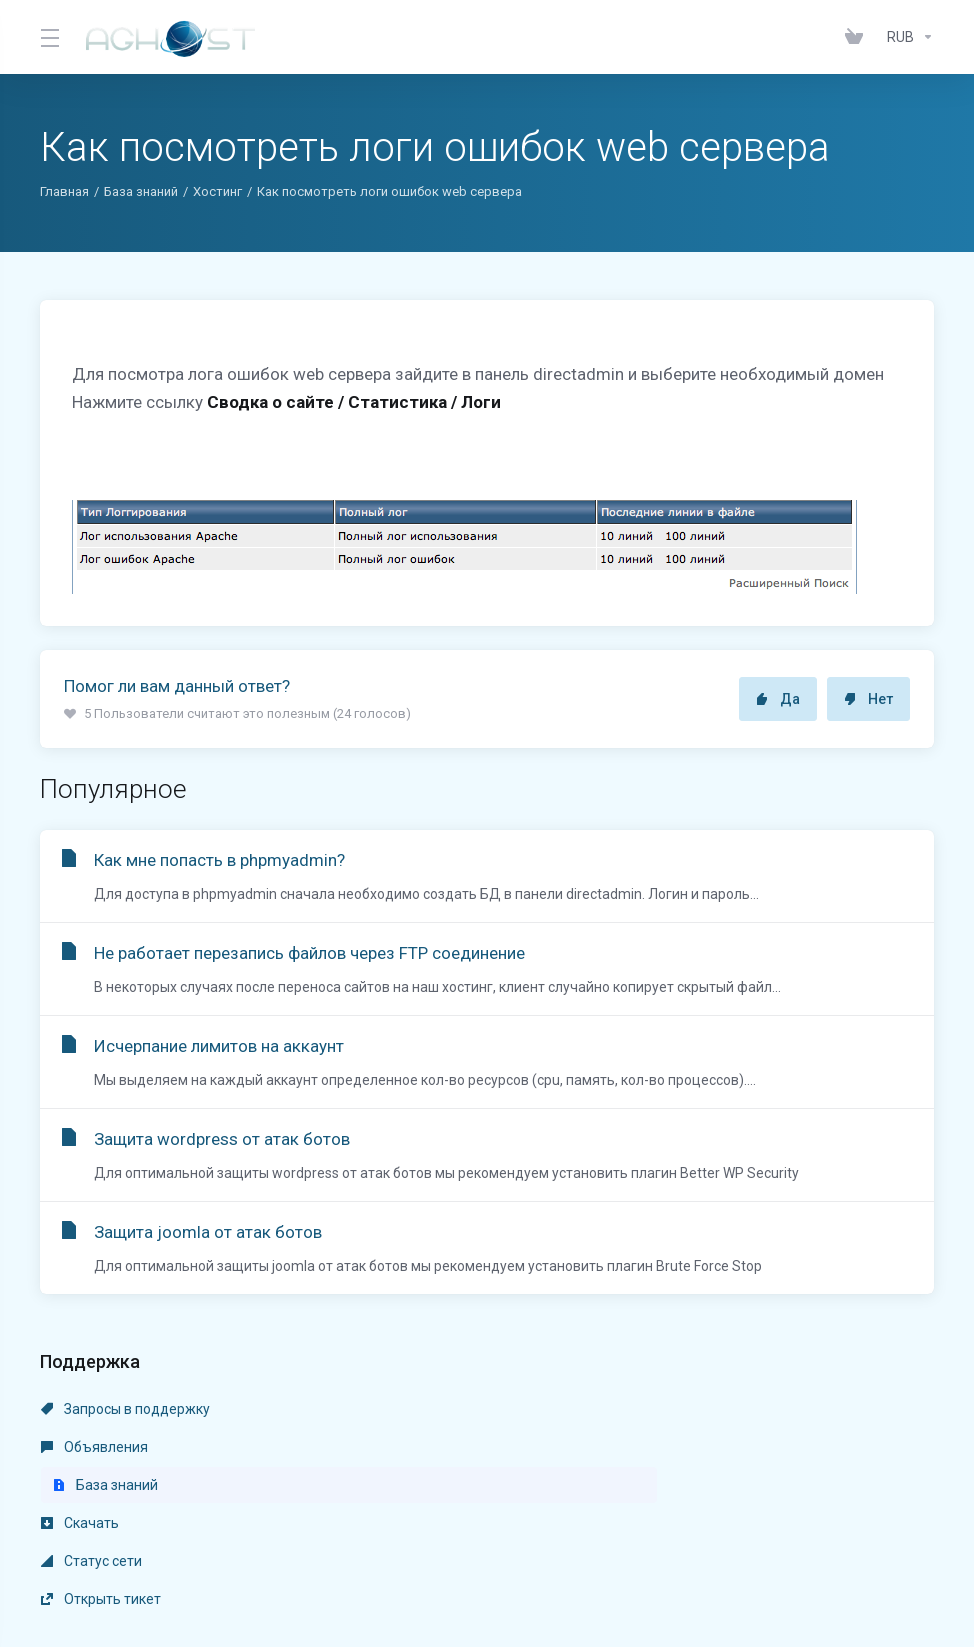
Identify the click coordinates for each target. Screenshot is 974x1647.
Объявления (382, 1409)
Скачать (80, 1447)
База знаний (141, 191)
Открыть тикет (677, 1447)
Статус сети (379, 1447)
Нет (868, 699)
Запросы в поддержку (125, 1409)
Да (778, 699)
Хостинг (217, 191)
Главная (64, 191)
